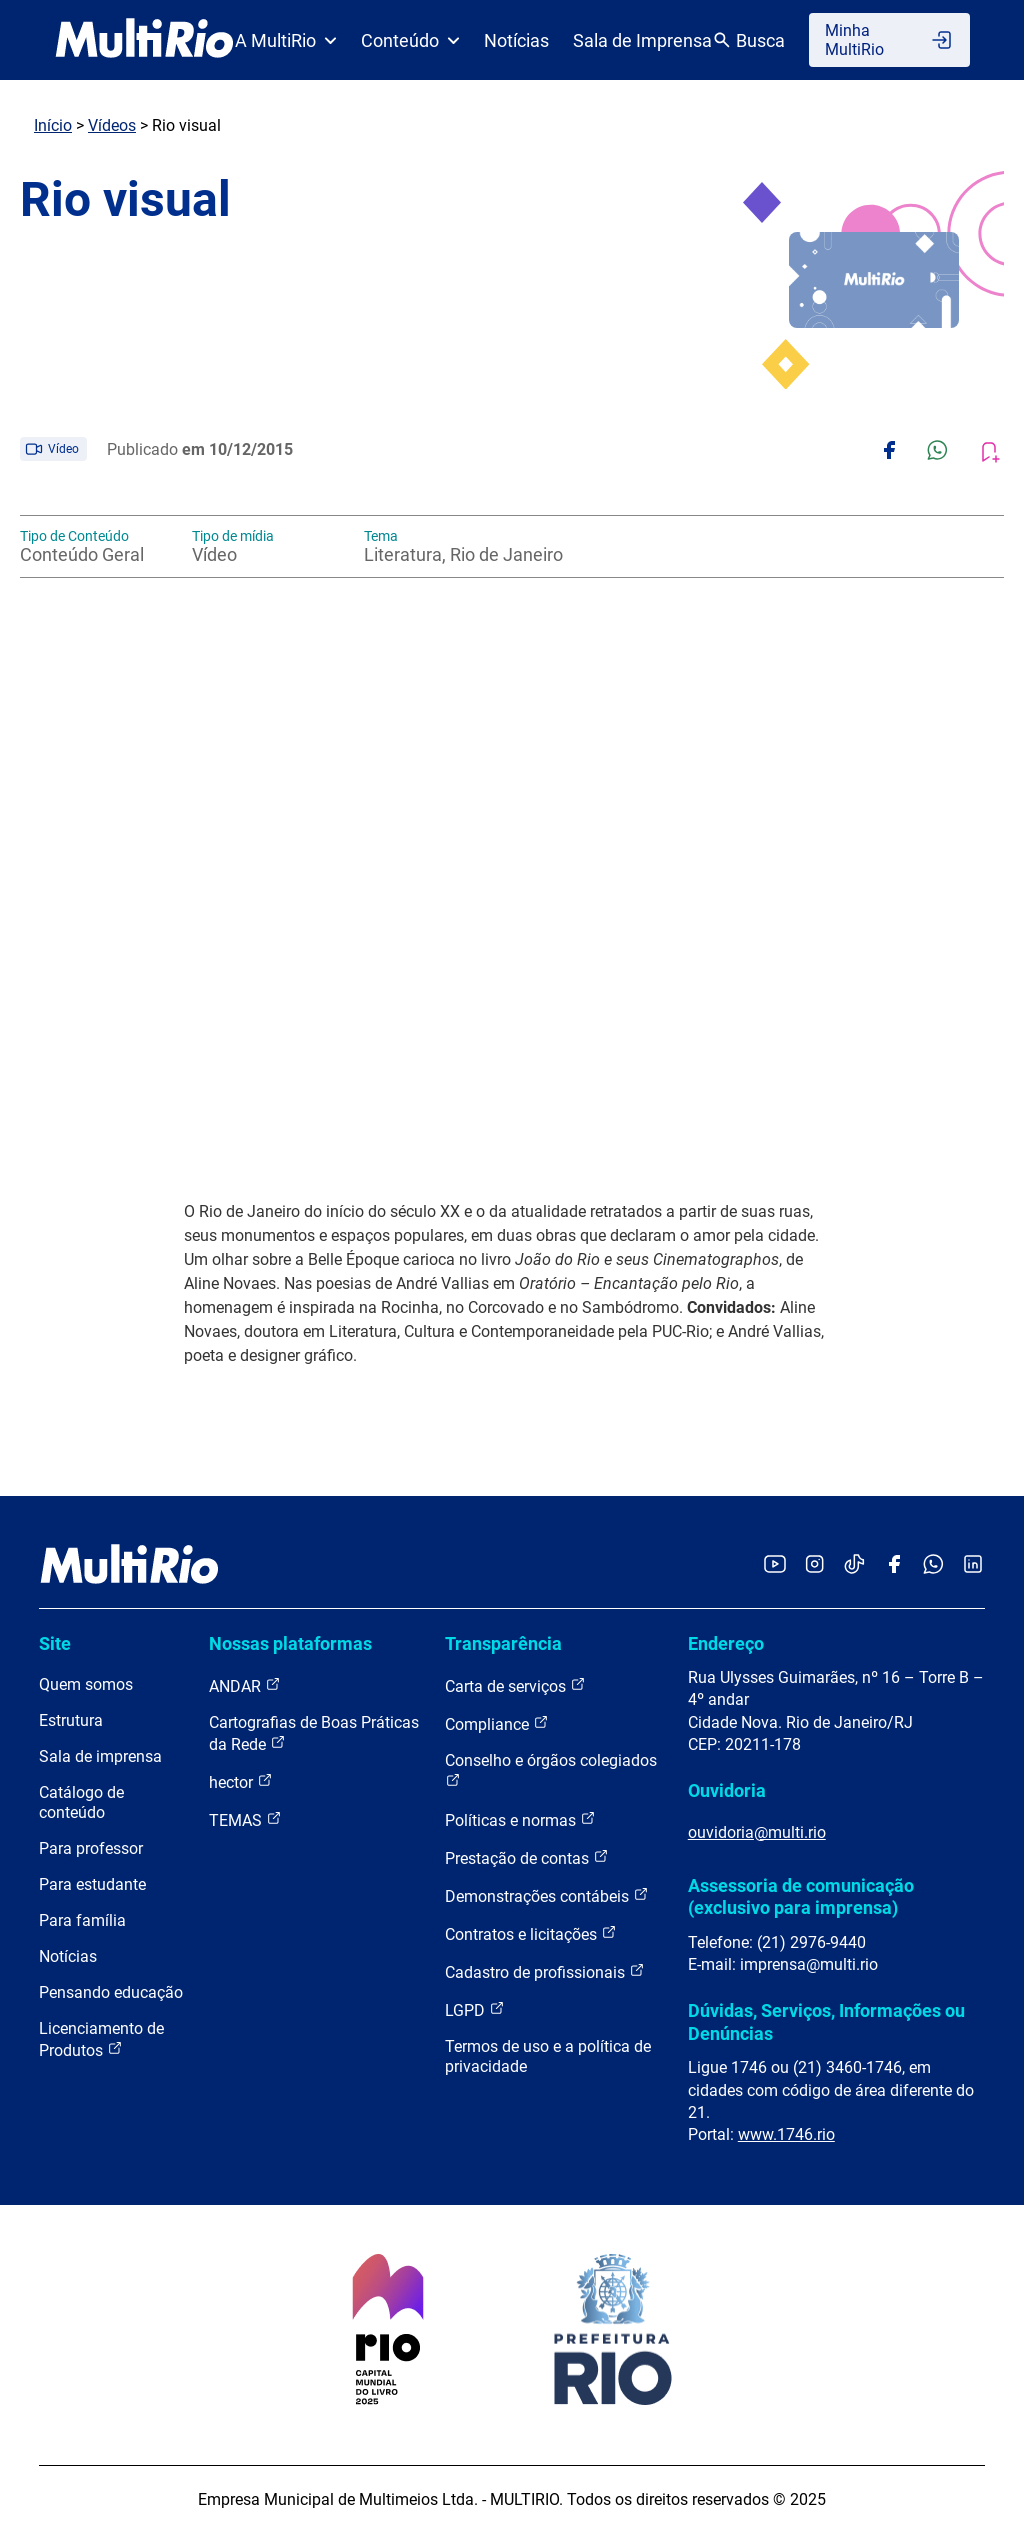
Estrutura (71, 1720)
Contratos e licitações (531, 1933)
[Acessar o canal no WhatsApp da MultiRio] (933, 1565)
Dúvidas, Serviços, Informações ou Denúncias (826, 2021)
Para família (82, 1920)
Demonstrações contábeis (547, 1895)
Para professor (91, 1848)
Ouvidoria (727, 1790)
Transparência (503, 1643)
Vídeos (112, 125)
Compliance (497, 1723)
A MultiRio (286, 40)
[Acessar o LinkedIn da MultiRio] (973, 1565)
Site (55, 1643)
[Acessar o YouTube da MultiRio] (775, 1565)
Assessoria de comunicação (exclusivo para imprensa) (801, 1896)
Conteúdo (410, 40)
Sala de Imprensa (642, 40)
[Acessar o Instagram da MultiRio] (814, 1565)
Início (53, 125)
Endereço (726, 1643)
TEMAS (245, 1819)
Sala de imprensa (100, 1756)
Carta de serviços (515, 1685)
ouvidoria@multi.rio (757, 1832)
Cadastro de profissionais (545, 1971)
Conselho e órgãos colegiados (551, 1769)
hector (241, 1781)
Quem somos (86, 1684)
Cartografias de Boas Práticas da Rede (314, 1733)
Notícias (516, 40)
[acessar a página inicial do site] (144, 40)
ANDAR (245, 1685)
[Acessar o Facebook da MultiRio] (894, 1565)
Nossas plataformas (290, 1643)
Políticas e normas (520, 1819)
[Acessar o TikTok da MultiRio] (854, 1565)
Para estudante (92, 1884)
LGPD (475, 2009)
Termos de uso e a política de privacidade (548, 2056)
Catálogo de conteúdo (81, 1802)
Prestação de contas (527, 1857)
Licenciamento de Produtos (101, 2039)
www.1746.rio (786, 2134)
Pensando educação (111, 1992)
